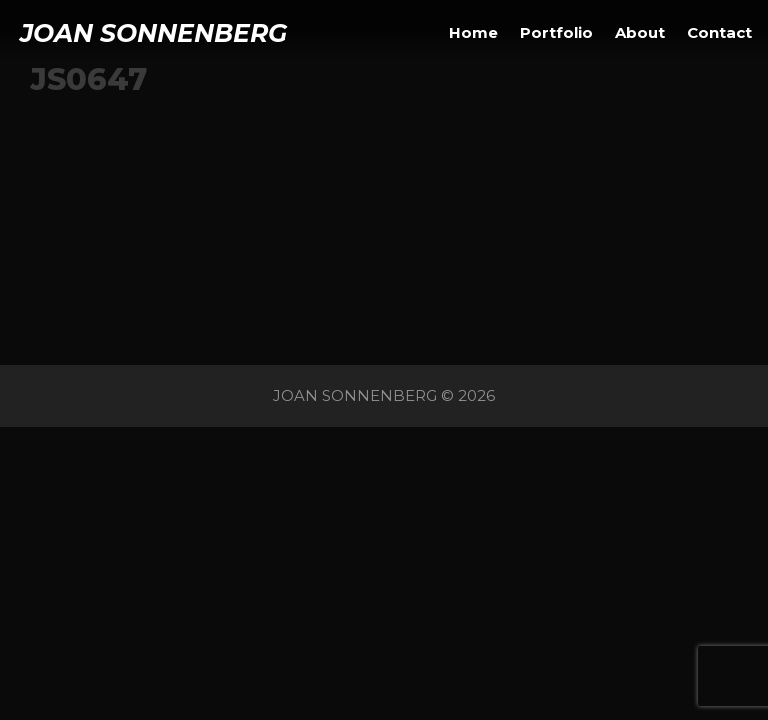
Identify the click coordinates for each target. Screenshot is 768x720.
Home (473, 32)
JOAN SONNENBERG (153, 33)
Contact (719, 32)
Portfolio (556, 32)
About (640, 32)
